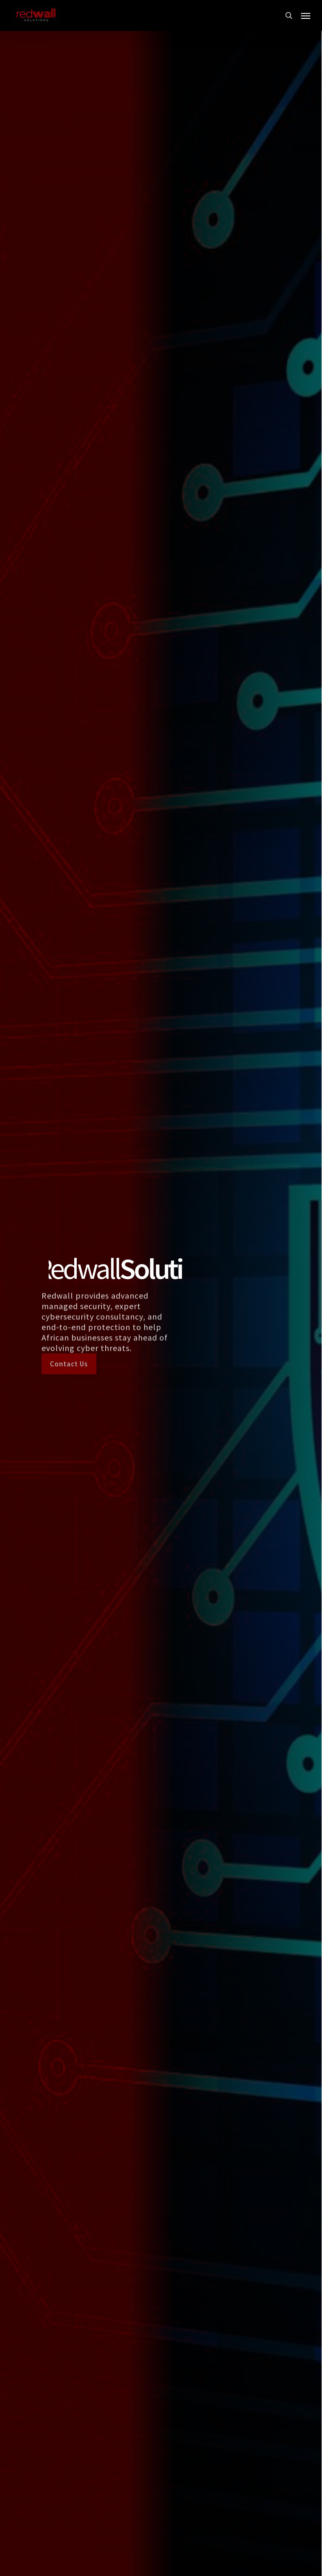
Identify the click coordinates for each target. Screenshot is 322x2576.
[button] (305, 15)
